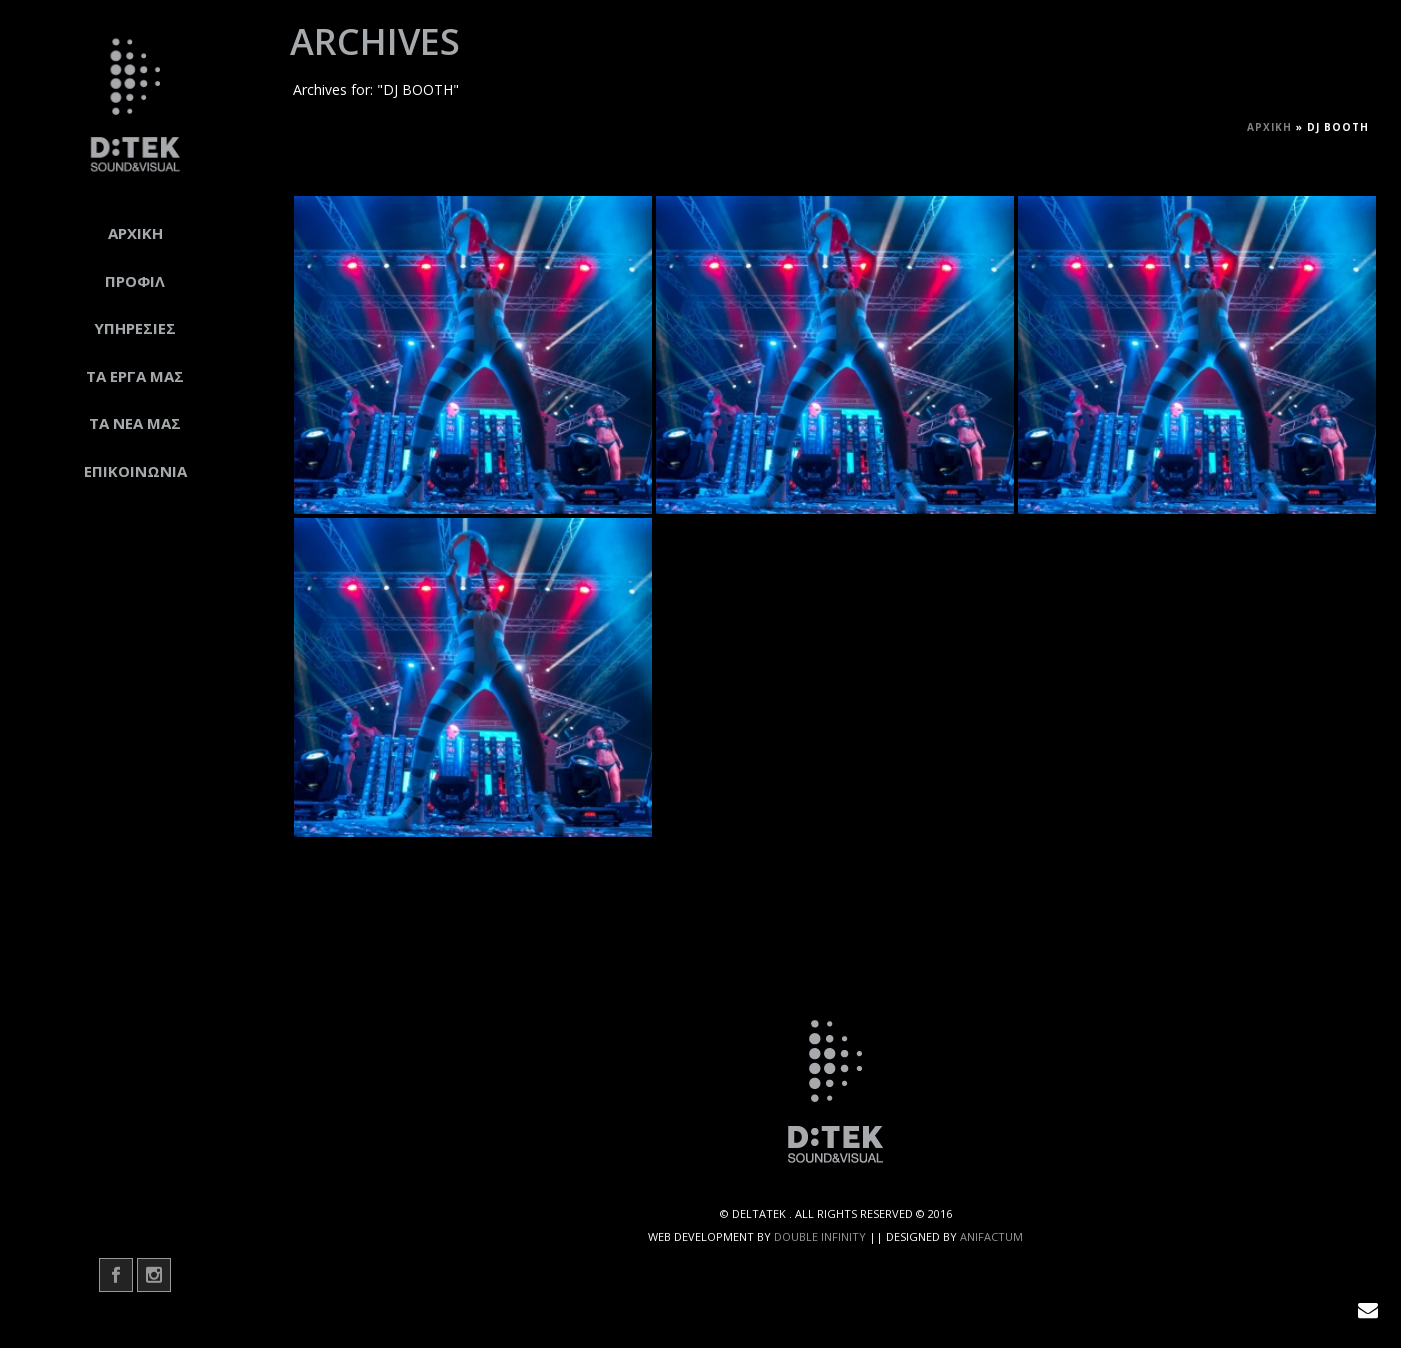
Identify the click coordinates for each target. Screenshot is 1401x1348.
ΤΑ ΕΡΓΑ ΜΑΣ (135, 376)
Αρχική (1269, 127)
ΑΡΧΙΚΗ (135, 233)
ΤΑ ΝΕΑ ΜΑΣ (135, 423)
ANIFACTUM (991, 1236)
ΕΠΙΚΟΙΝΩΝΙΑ (135, 471)
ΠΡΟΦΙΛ (135, 281)
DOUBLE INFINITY (820, 1236)
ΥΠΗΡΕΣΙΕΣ (135, 328)
